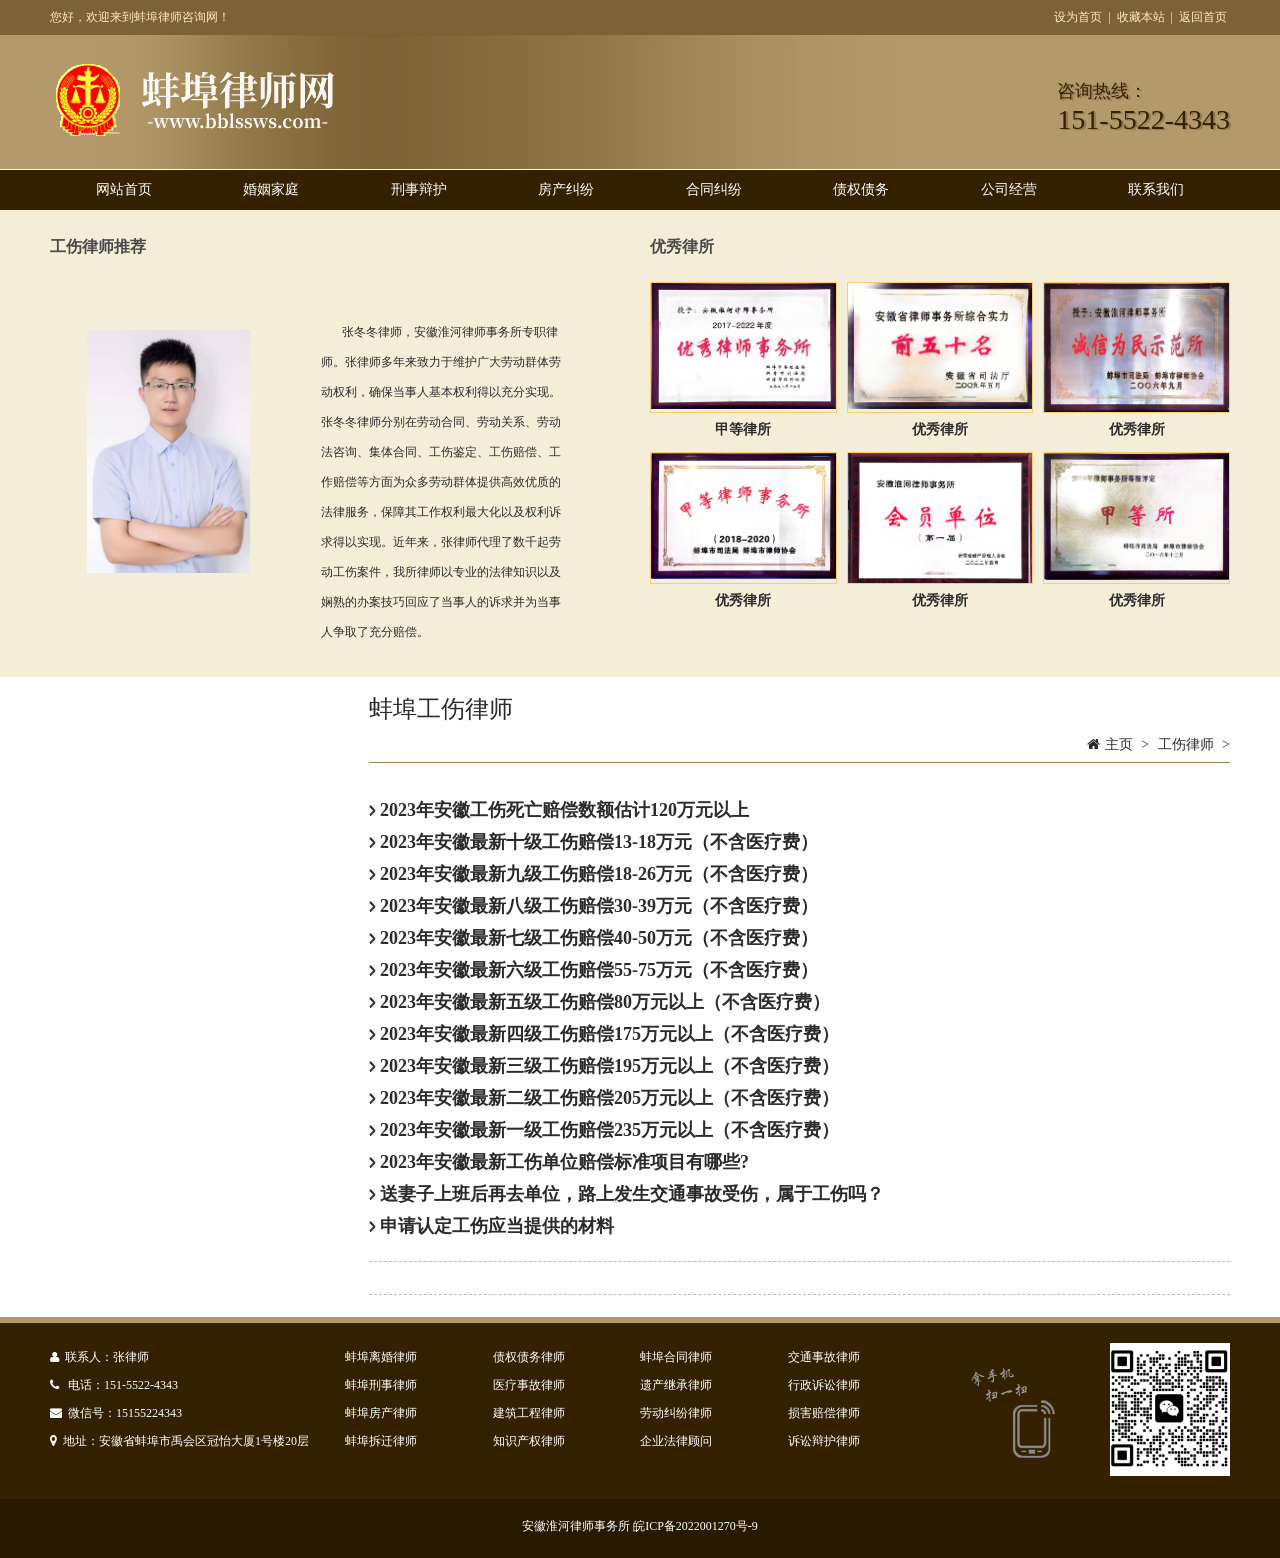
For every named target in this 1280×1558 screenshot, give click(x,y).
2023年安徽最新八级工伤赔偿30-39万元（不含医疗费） (594, 906)
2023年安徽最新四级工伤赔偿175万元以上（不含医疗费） (604, 1034)
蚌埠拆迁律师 (381, 1441)
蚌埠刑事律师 (381, 1385)
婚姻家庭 (271, 189)
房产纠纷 (566, 189)
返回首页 (1203, 17)
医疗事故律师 (529, 1385)
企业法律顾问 (676, 1441)
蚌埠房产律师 (381, 1413)
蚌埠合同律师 (676, 1357)
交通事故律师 (824, 1357)
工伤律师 (1186, 744)
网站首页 (124, 189)
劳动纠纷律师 (676, 1413)
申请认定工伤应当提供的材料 (492, 1226)
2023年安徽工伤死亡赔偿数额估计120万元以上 (559, 810)
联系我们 (1156, 189)
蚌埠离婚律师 (381, 1357)
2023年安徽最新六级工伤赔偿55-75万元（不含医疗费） (594, 970)
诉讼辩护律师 (824, 1441)
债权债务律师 (529, 1357)
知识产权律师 (529, 1441)
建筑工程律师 (529, 1413)
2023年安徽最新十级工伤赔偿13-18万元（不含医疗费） (594, 842)
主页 (1119, 744)
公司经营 (1009, 189)
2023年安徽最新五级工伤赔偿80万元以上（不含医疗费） (600, 1002)
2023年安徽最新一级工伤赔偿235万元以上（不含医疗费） (604, 1130)
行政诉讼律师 (824, 1385)
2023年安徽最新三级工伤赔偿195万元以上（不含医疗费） (604, 1066)
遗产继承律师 (676, 1385)
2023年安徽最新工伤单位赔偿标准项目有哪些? (559, 1162)
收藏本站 (1141, 17)
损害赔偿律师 (824, 1413)
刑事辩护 (419, 189)
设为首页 (1078, 17)
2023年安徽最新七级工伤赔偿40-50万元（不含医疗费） (594, 938)
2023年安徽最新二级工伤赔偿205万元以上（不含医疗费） (604, 1098)
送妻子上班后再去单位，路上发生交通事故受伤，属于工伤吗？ (627, 1194)
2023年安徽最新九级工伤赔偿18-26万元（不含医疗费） (594, 874)
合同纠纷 (714, 189)
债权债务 (861, 189)
